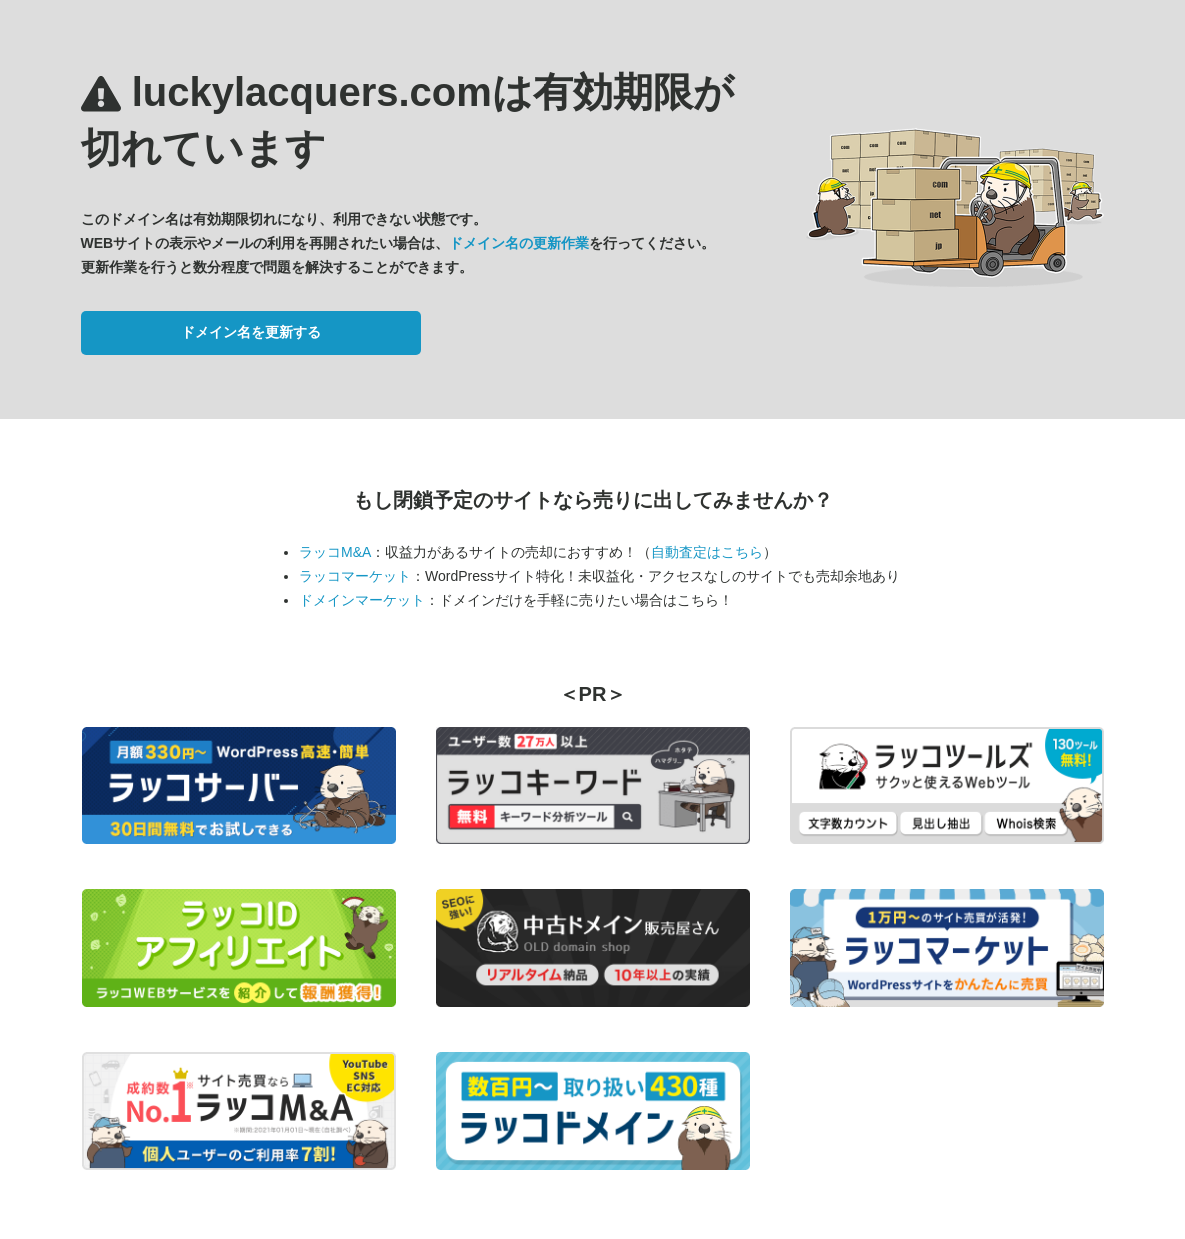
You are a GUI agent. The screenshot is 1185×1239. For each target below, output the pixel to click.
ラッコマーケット (355, 576)
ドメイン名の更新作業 (519, 243)
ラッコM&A (335, 552)
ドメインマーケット (362, 600)
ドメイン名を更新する (251, 332)
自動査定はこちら (707, 552)
